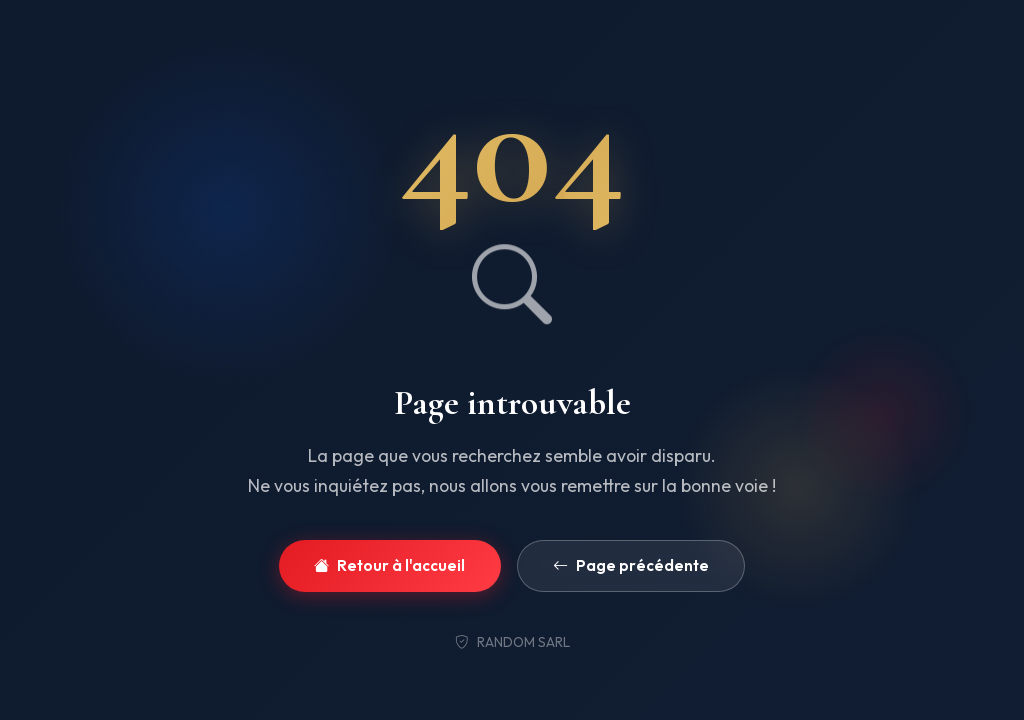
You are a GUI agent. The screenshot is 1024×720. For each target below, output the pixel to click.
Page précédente (631, 566)
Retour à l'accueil (389, 566)
